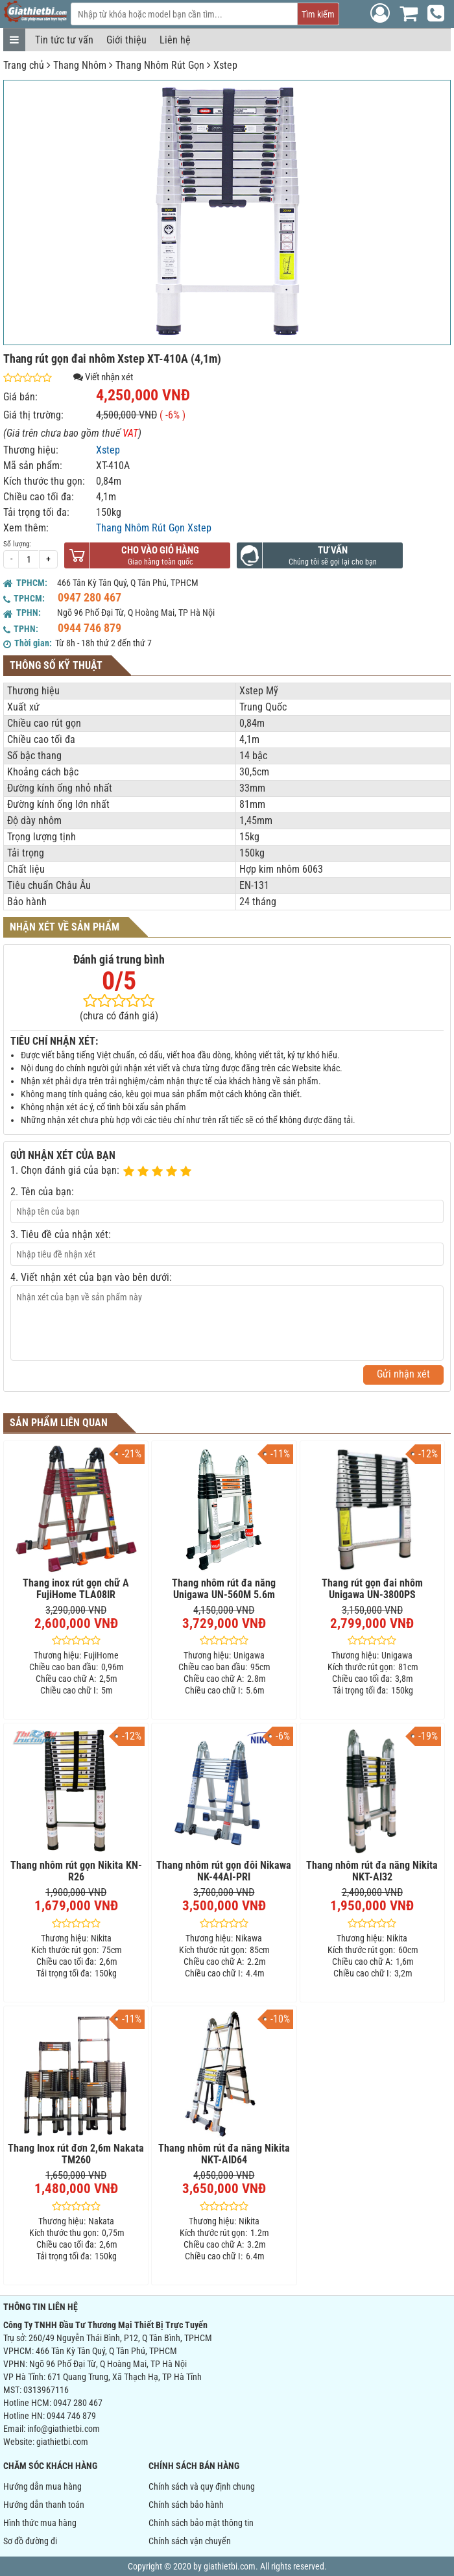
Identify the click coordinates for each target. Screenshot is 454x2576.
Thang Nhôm (79, 65)
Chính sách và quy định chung (202, 2486)
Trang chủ (23, 65)
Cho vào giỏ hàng (160, 550)
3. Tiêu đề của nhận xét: (60, 1234)
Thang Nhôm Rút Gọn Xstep (153, 528)
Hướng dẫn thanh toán (43, 2504)
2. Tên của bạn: (42, 1191)
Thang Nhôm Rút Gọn (159, 65)
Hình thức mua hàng (40, 2523)
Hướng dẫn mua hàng (42, 2486)
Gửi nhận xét (403, 1374)
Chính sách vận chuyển (190, 2541)
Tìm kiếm (318, 14)
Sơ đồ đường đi (30, 2541)
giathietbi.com (62, 2441)
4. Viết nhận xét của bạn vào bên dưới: (91, 1277)
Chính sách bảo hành (186, 2504)
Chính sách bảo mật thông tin (201, 2523)
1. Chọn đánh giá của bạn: (64, 1170)
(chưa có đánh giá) (119, 1016)
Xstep (225, 65)
